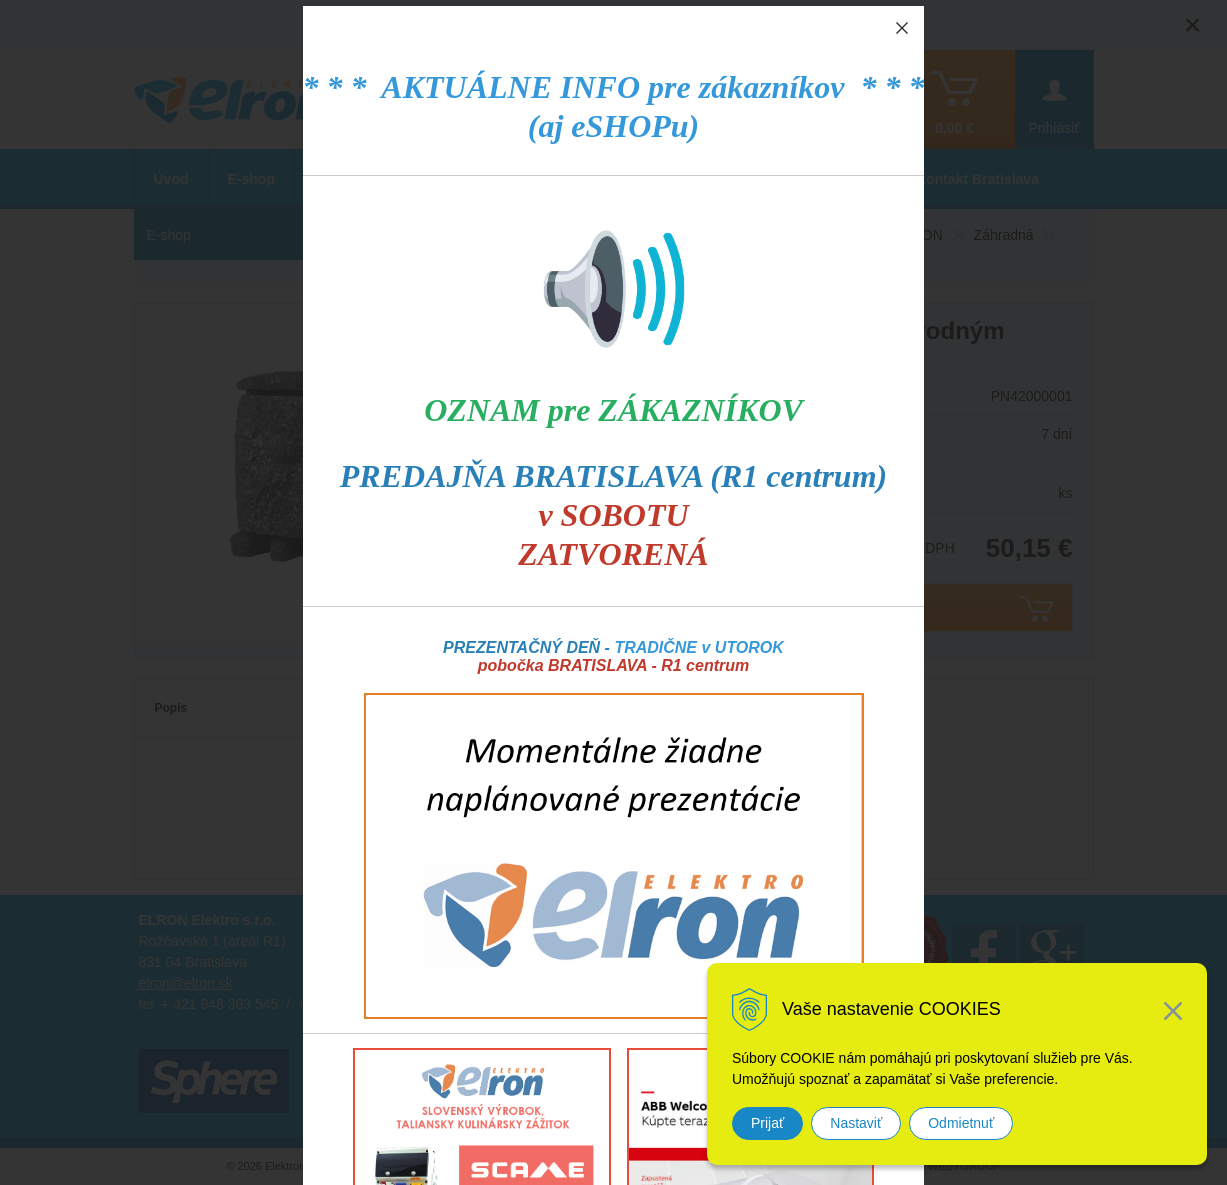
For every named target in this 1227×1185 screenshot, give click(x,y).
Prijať (767, 1123)
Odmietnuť (961, 1123)
